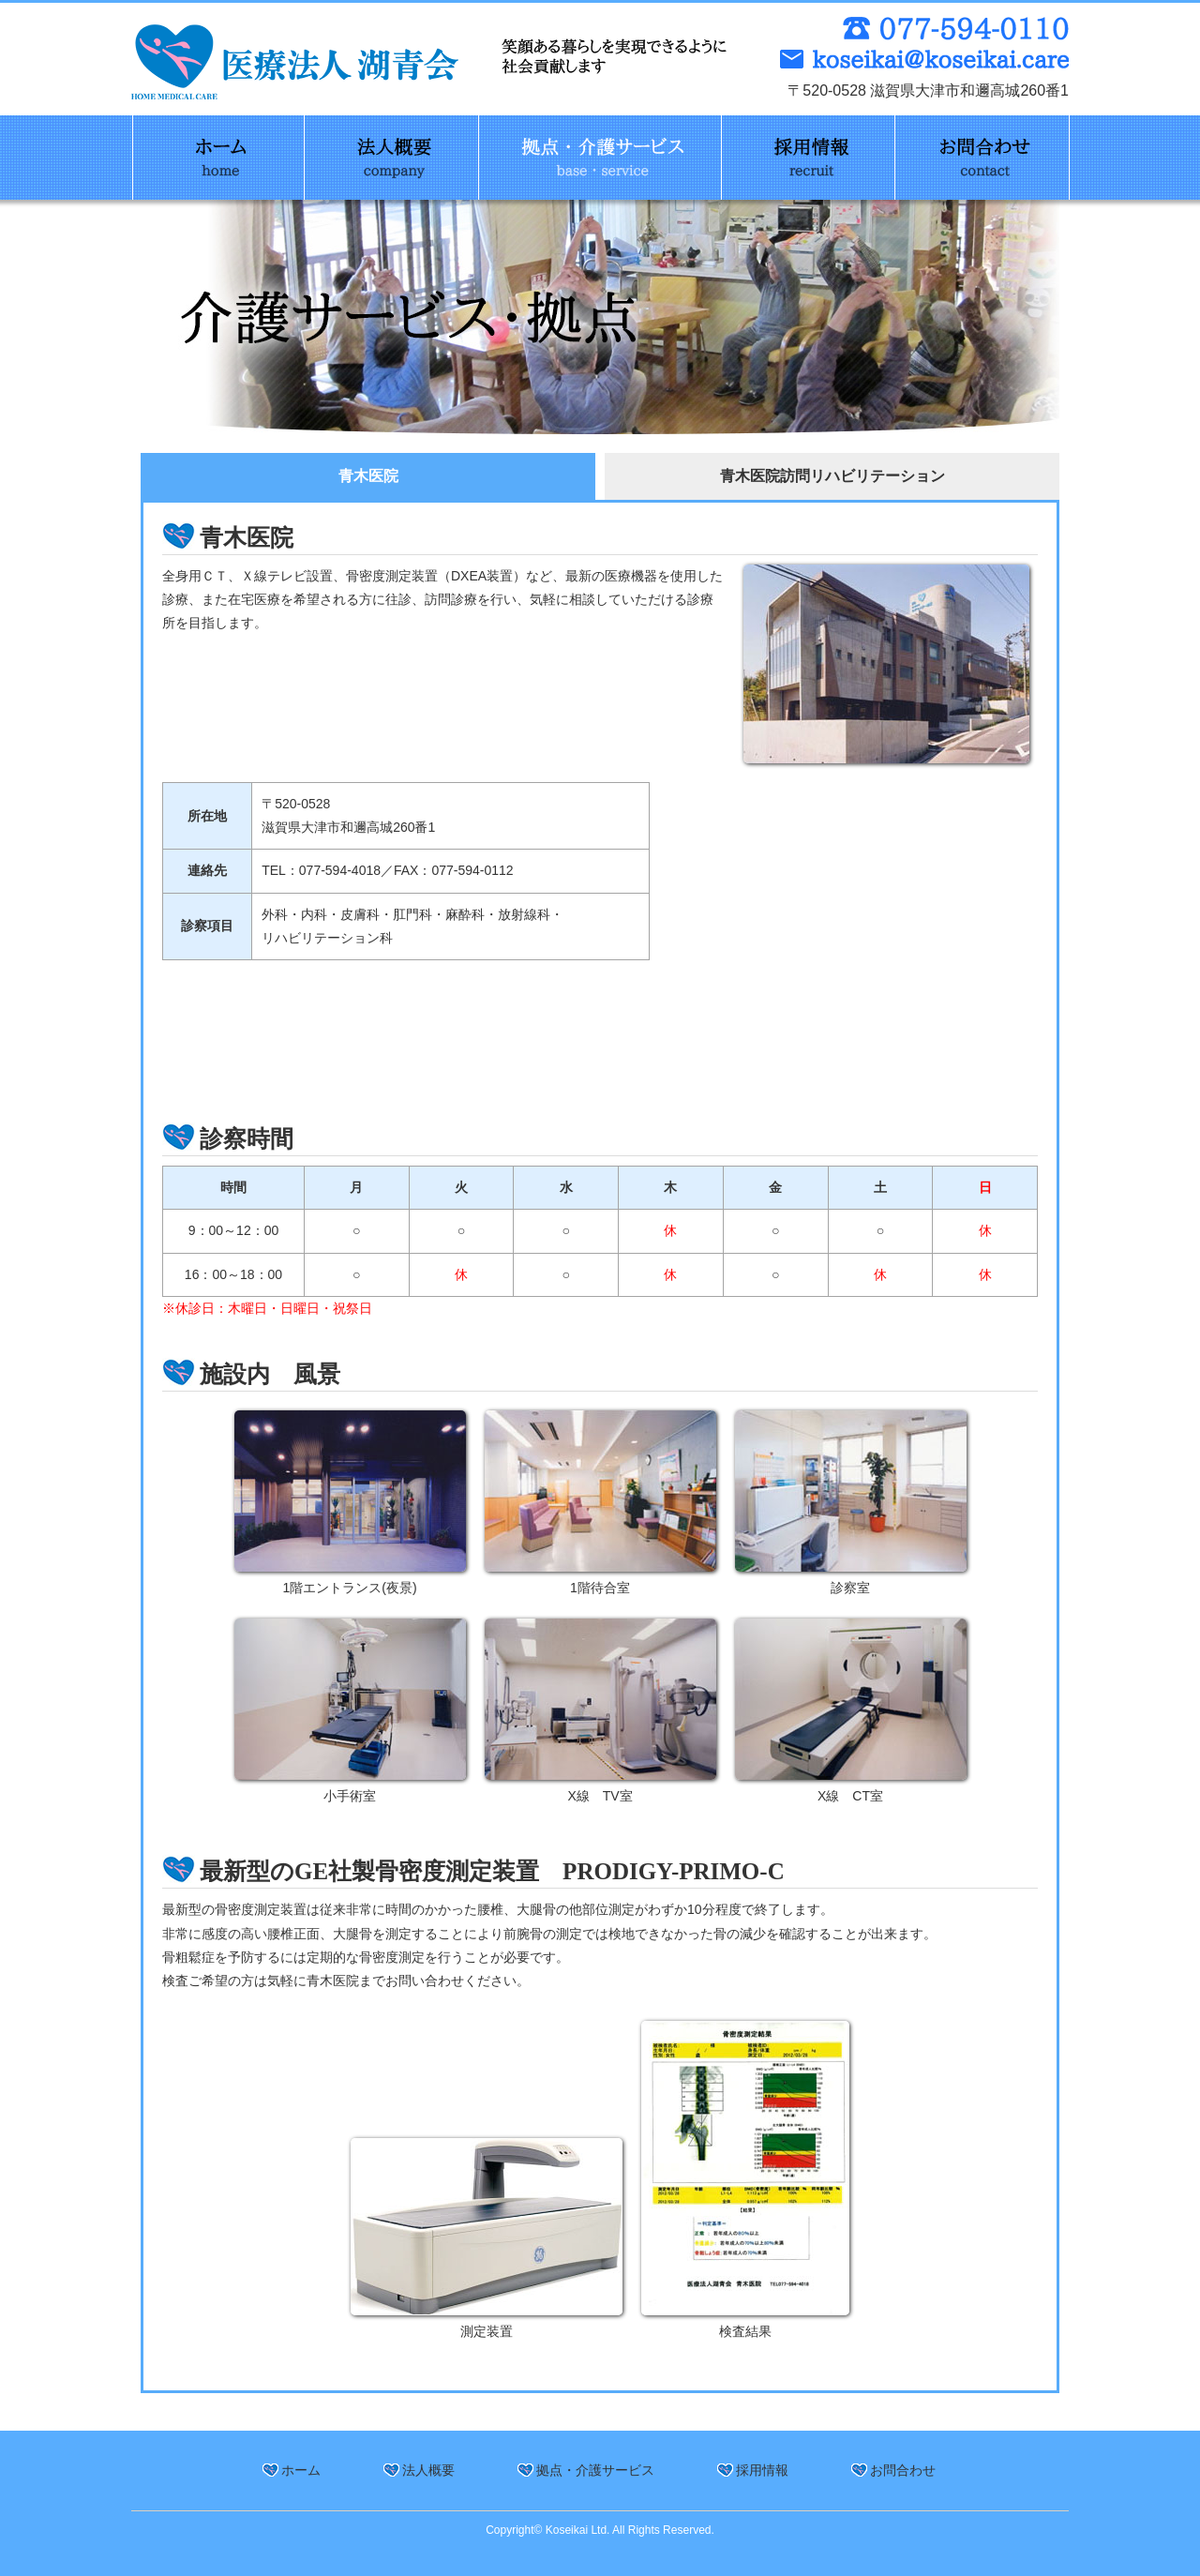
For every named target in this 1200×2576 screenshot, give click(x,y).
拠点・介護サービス (595, 2470)
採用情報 (762, 2470)
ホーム (301, 2470)
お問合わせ (903, 2470)
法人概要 (428, 2470)
